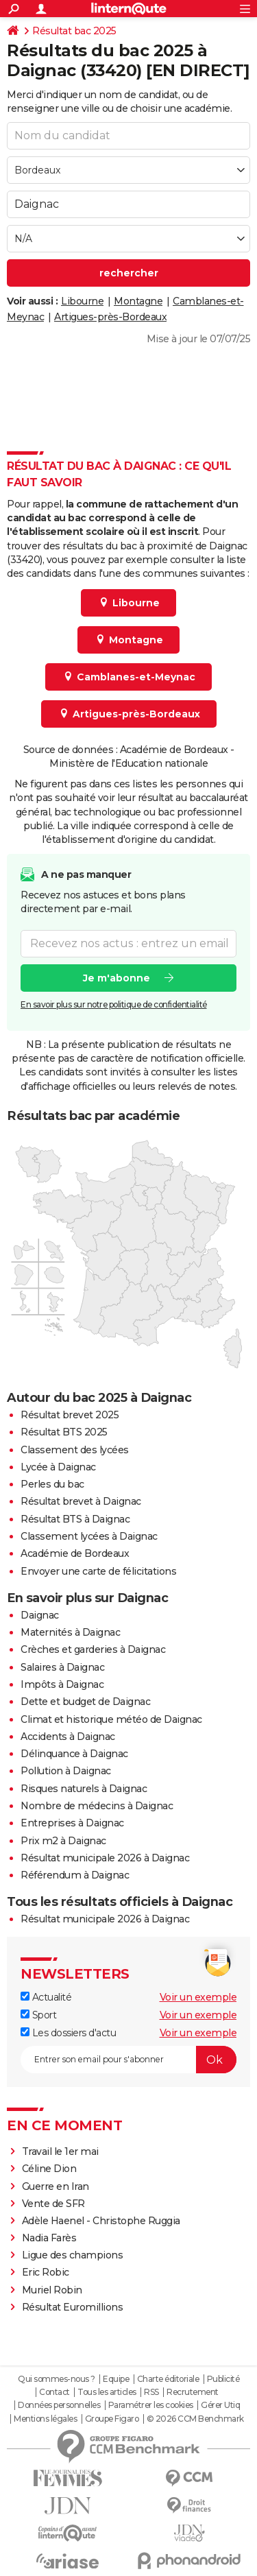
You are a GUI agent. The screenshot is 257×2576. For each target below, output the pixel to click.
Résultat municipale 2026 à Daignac (105, 1858)
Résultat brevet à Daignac (81, 1501)
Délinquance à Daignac (74, 1754)
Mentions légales (45, 2419)
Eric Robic (45, 2272)
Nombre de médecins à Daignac (97, 1806)
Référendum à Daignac (75, 1875)
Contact (54, 2392)
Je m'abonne (116, 977)
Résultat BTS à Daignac (75, 1519)
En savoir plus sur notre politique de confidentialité (114, 1004)
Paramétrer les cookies (150, 2405)
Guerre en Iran (55, 2186)
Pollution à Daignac (66, 1771)
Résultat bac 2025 (74, 31)
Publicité (223, 2379)
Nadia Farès (49, 2238)
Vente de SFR (53, 2203)
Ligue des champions (72, 2255)
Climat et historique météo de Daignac (111, 1719)
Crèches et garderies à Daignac (93, 1649)
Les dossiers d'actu (68, 2033)
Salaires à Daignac (62, 1667)
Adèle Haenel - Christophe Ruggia (101, 2221)
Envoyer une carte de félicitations (98, 1571)
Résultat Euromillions (72, 2307)
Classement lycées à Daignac (89, 1536)
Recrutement (193, 2392)
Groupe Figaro (112, 2419)
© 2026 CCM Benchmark (195, 2419)
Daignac (40, 1615)
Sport (38, 2015)
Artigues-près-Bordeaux (110, 317)
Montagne (138, 301)
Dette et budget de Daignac (85, 1701)
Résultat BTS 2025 (64, 1432)
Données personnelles (59, 2405)
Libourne (82, 301)
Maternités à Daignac (70, 1632)
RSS (151, 2392)
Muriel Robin (52, 2290)
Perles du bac (52, 1484)
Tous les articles (106, 2392)
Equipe (116, 2379)
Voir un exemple (198, 1997)
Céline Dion (49, 2168)
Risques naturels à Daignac (84, 1788)
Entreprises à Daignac (72, 1823)
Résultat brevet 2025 (70, 1415)
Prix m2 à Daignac (63, 1841)
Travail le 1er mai (60, 2151)
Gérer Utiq (220, 2405)
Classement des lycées (75, 1450)
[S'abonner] (128, 2059)
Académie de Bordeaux (75, 1553)
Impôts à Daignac (62, 1684)
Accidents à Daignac (68, 1736)
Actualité (46, 1997)
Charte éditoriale (168, 2379)
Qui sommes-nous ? (56, 2379)
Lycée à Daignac (58, 1467)
